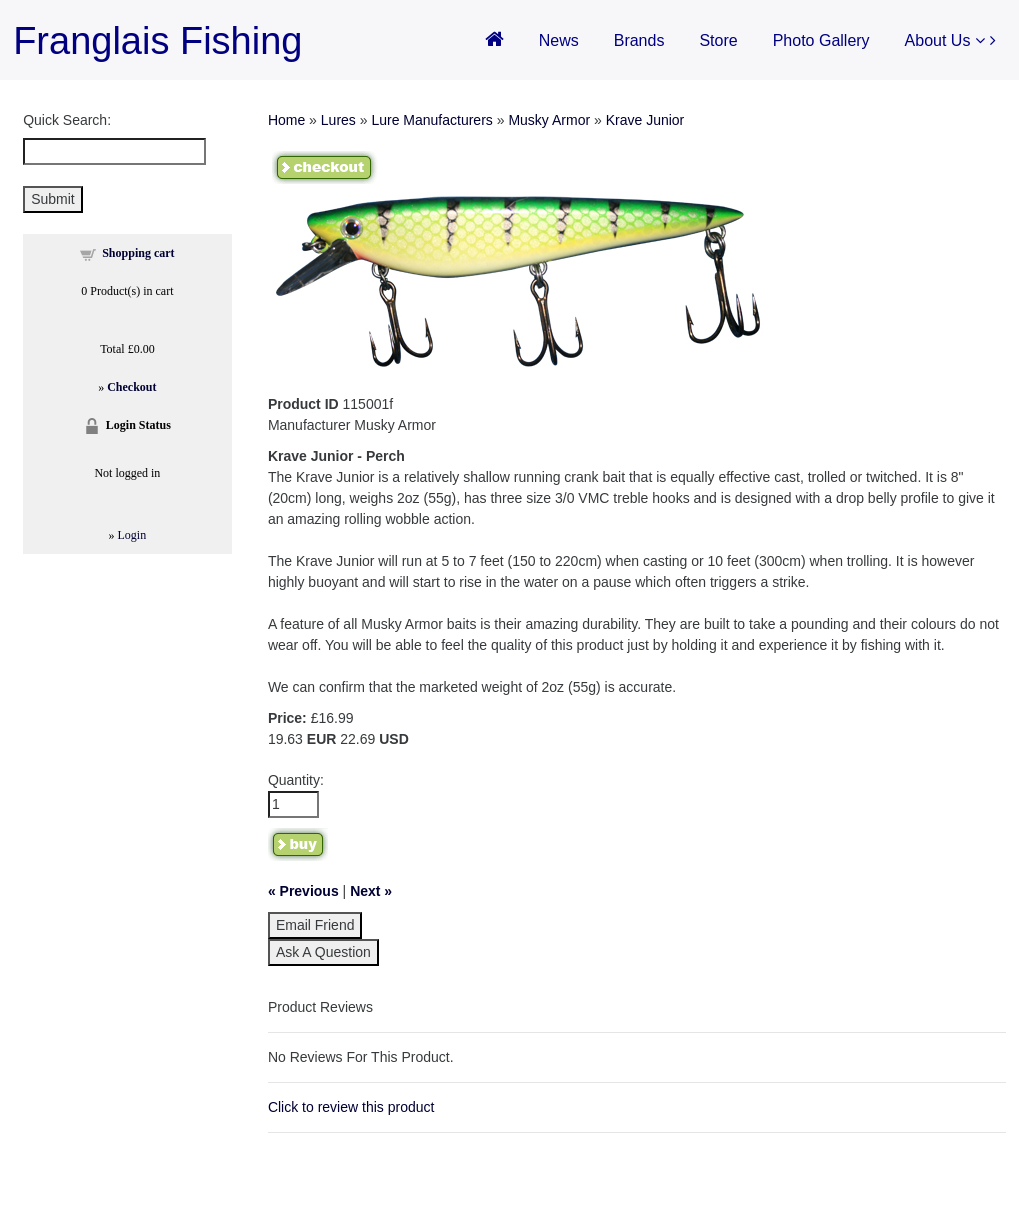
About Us (945, 40)
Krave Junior (645, 120)
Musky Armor (549, 120)
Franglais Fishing (157, 41)
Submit (53, 199)
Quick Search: (67, 120)
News (559, 40)
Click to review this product (351, 1107)
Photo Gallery (821, 40)
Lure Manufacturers (431, 120)
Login (132, 535)
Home (286, 120)
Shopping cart (138, 253)
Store (718, 40)
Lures (338, 120)
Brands (639, 40)
